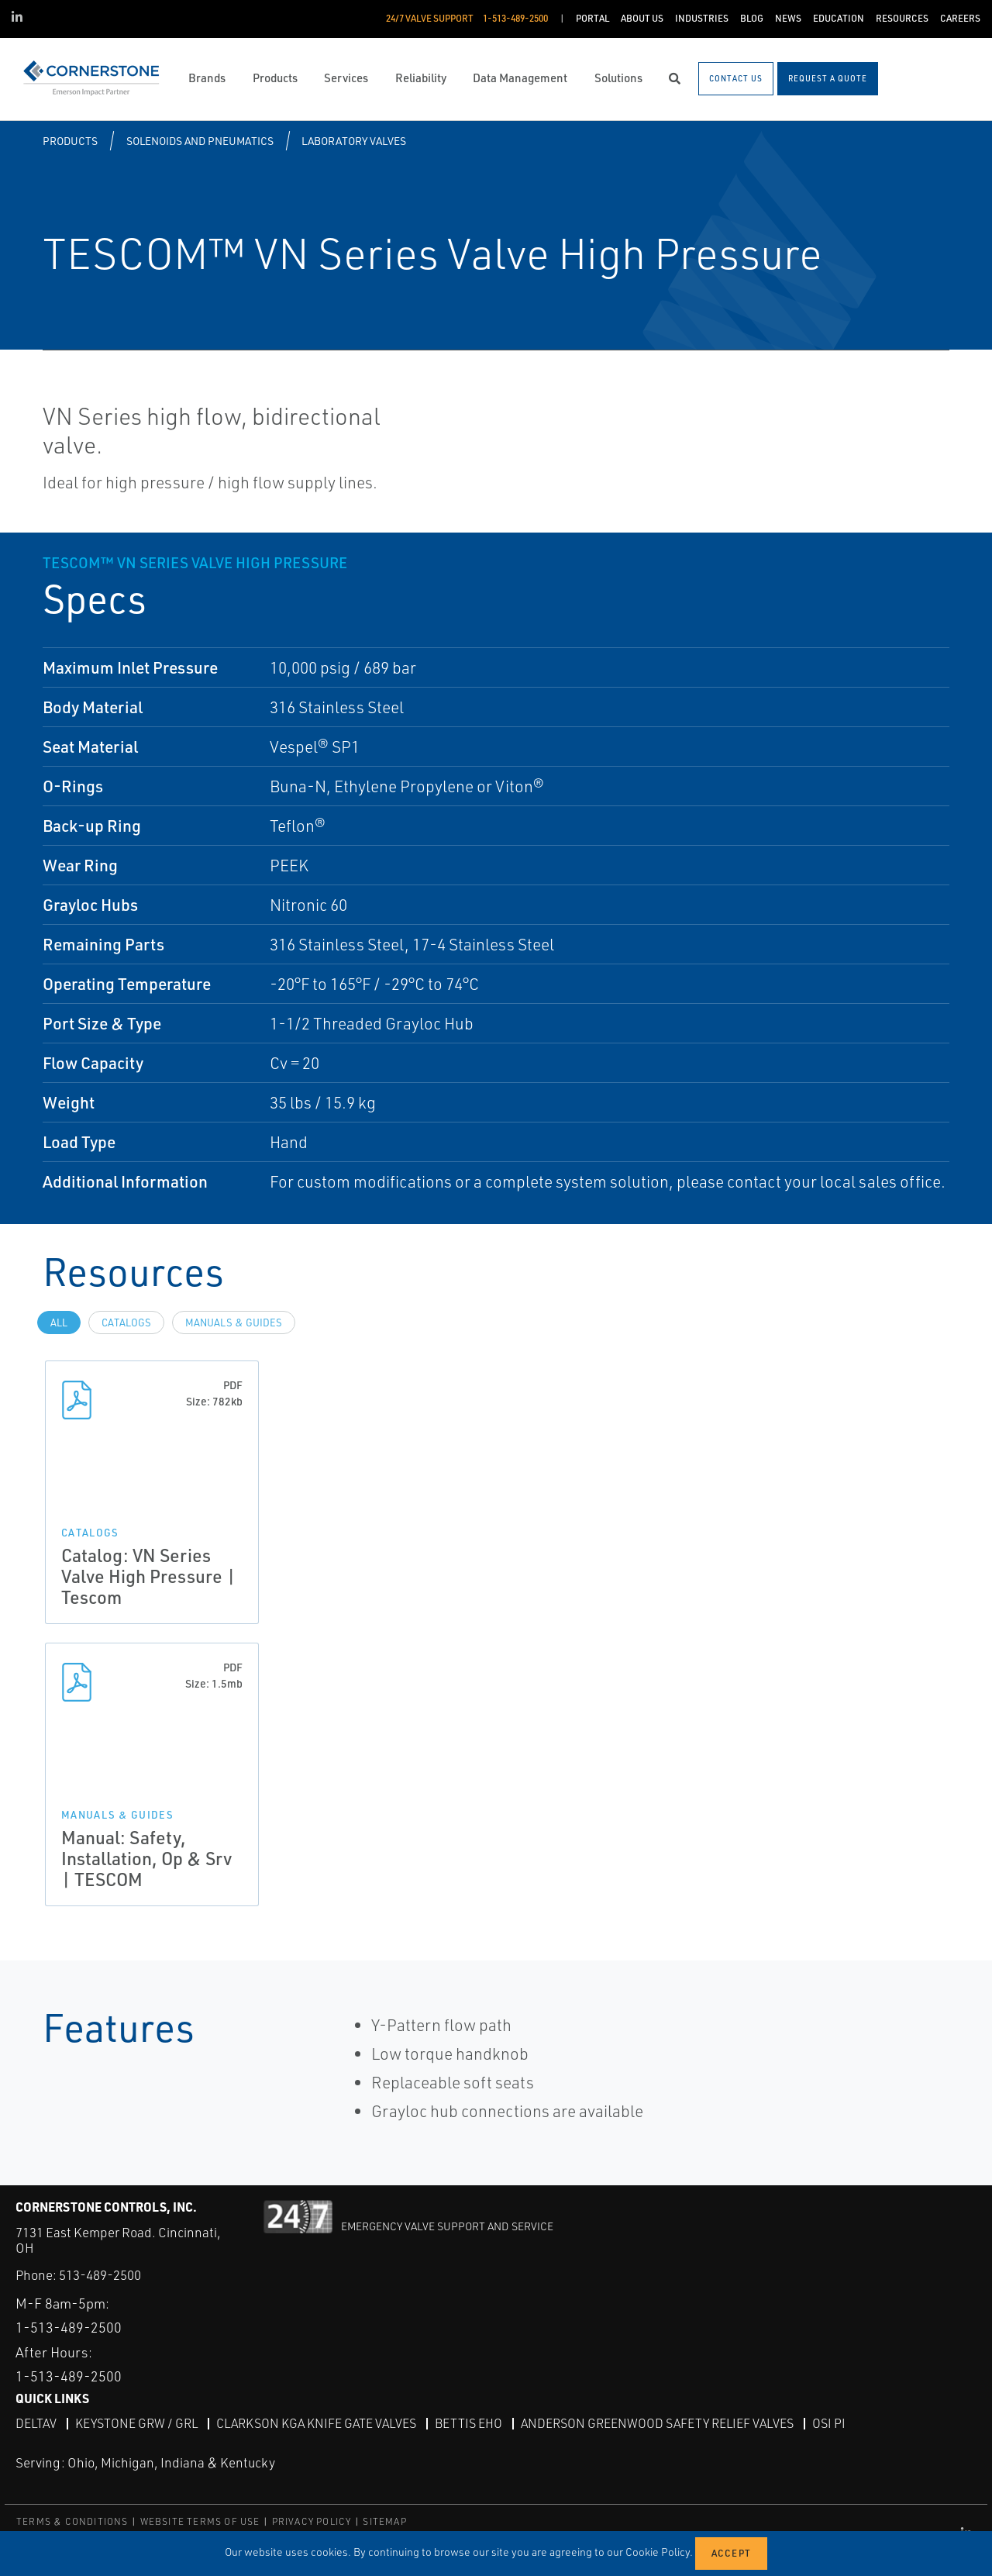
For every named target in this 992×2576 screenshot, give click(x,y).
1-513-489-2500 (69, 2327)
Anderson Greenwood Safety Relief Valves (657, 2423)
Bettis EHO (468, 2423)
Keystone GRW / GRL (136, 2423)
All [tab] (58, 1322)
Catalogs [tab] (126, 1322)
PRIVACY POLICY (312, 2521)
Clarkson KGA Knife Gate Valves (316, 2423)
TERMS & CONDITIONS (72, 2521)
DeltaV (36, 2423)
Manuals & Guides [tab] (233, 1322)
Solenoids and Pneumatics (200, 140)
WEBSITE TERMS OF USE (200, 2521)
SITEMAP (384, 2521)
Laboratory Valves (353, 140)
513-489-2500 (100, 2275)
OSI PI (829, 2423)
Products (70, 140)
